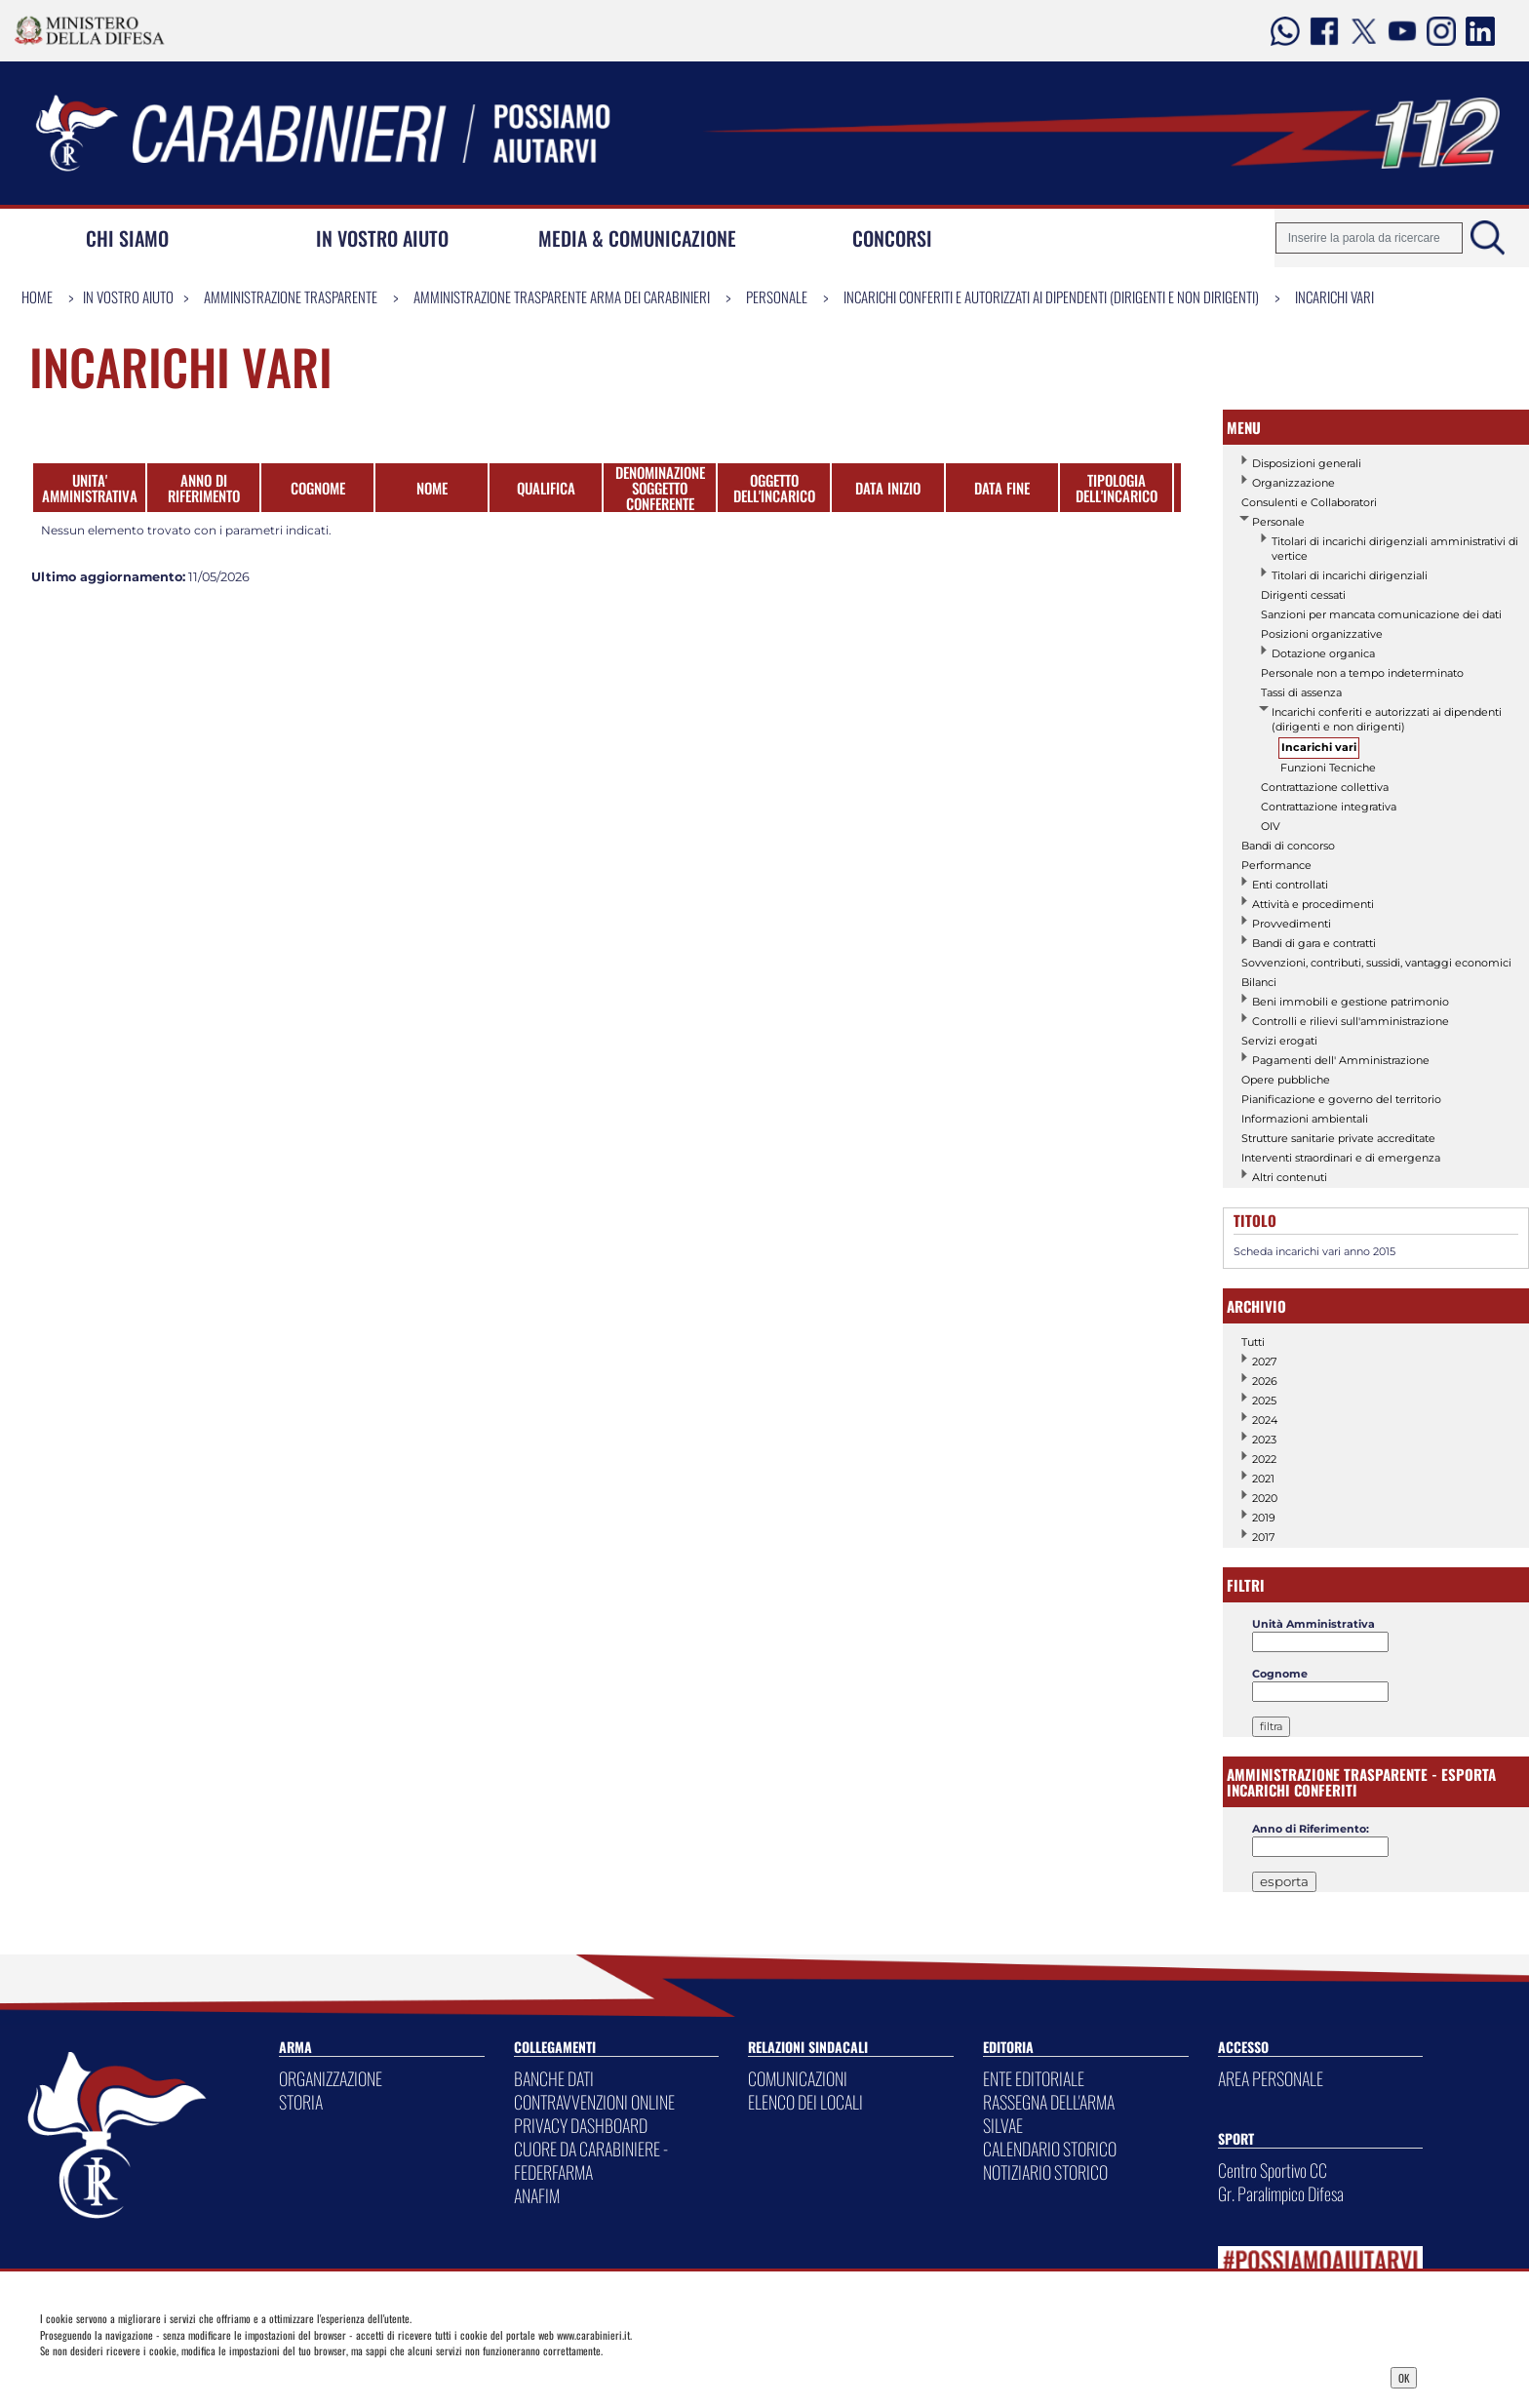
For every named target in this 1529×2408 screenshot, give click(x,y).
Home (37, 296)
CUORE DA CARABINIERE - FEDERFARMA (591, 2160)
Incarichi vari (1334, 296)
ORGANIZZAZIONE (330, 2078)
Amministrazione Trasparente (290, 296)
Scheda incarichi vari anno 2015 (1314, 1251)
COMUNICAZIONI (797, 2078)
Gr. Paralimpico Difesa (1281, 2193)
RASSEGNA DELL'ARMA (1049, 2101)
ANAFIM (537, 2195)
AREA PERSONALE (1270, 2078)
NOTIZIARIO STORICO (1045, 2172)
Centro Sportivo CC (1272, 2170)
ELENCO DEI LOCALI (805, 2101)
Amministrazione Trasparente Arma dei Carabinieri (561, 296)
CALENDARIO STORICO (1050, 2148)
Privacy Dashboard (190, 2376)
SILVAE (1003, 2125)
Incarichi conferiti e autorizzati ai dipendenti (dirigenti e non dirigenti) (1051, 296)
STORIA (301, 2101)
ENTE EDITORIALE (1033, 2078)
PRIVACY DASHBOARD (580, 2125)
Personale (776, 296)
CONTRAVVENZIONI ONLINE (594, 2101)
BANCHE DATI (554, 2078)
